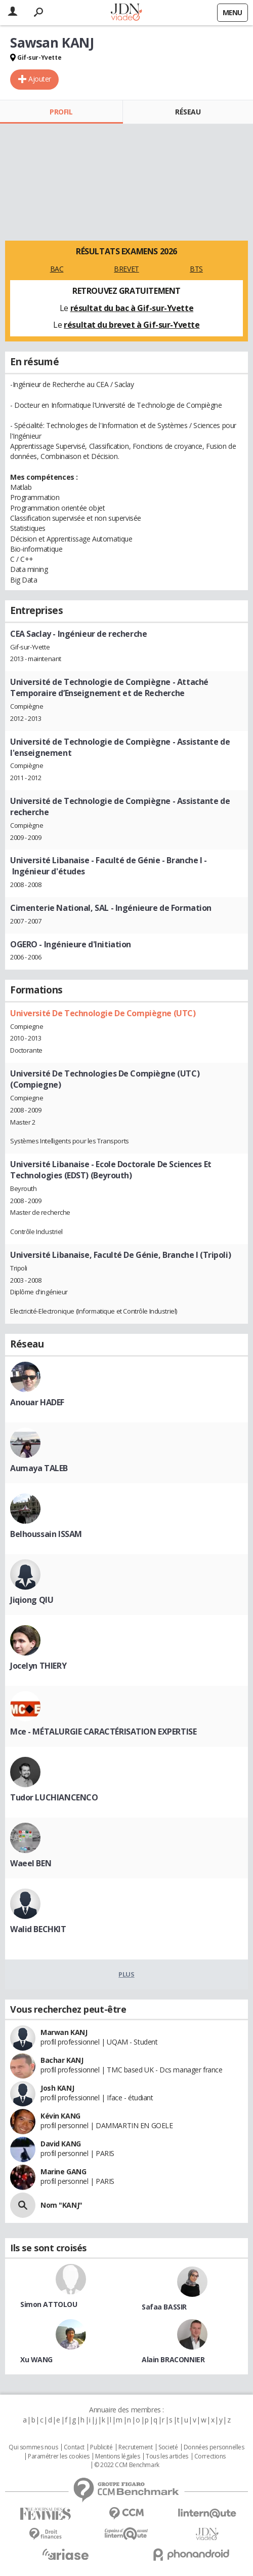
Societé (168, 2447)
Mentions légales (117, 2456)
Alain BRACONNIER (173, 2359)
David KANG (60, 2143)
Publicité (101, 2447)
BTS (196, 269)
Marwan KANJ (63, 2032)
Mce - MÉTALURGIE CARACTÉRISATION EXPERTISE (103, 1731)
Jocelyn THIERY (38, 1665)
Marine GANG (63, 2171)
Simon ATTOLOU (48, 2304)
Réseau (187, 112)
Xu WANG (36, 2359)
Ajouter (39, 79)
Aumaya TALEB (39, 1468)
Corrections (210, 2456)
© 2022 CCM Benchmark (126, 2465)
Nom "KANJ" (61, 2205)
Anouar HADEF (37, 1402)
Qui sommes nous (33, 2447)
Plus (126, 1974)
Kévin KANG (60, 2116)
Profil (61, 112)
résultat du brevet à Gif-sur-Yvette (131, 324)
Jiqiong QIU (31, 1599)
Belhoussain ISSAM (46, 1534)
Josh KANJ (57, 2088)
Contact (74, 2447)
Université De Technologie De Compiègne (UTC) (103, 1013)
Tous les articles (167, 2456)
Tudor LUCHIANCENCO (54, 1797)
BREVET (126, 269)
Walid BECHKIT (38, 1929)
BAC (57, 269)
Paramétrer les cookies (59, 2456)
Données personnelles (214, 2447)
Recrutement (135, 2447)
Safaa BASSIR (164, 2307)
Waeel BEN (30, 1863)
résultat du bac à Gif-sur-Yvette (132, 308)
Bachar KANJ (61, 2060)
